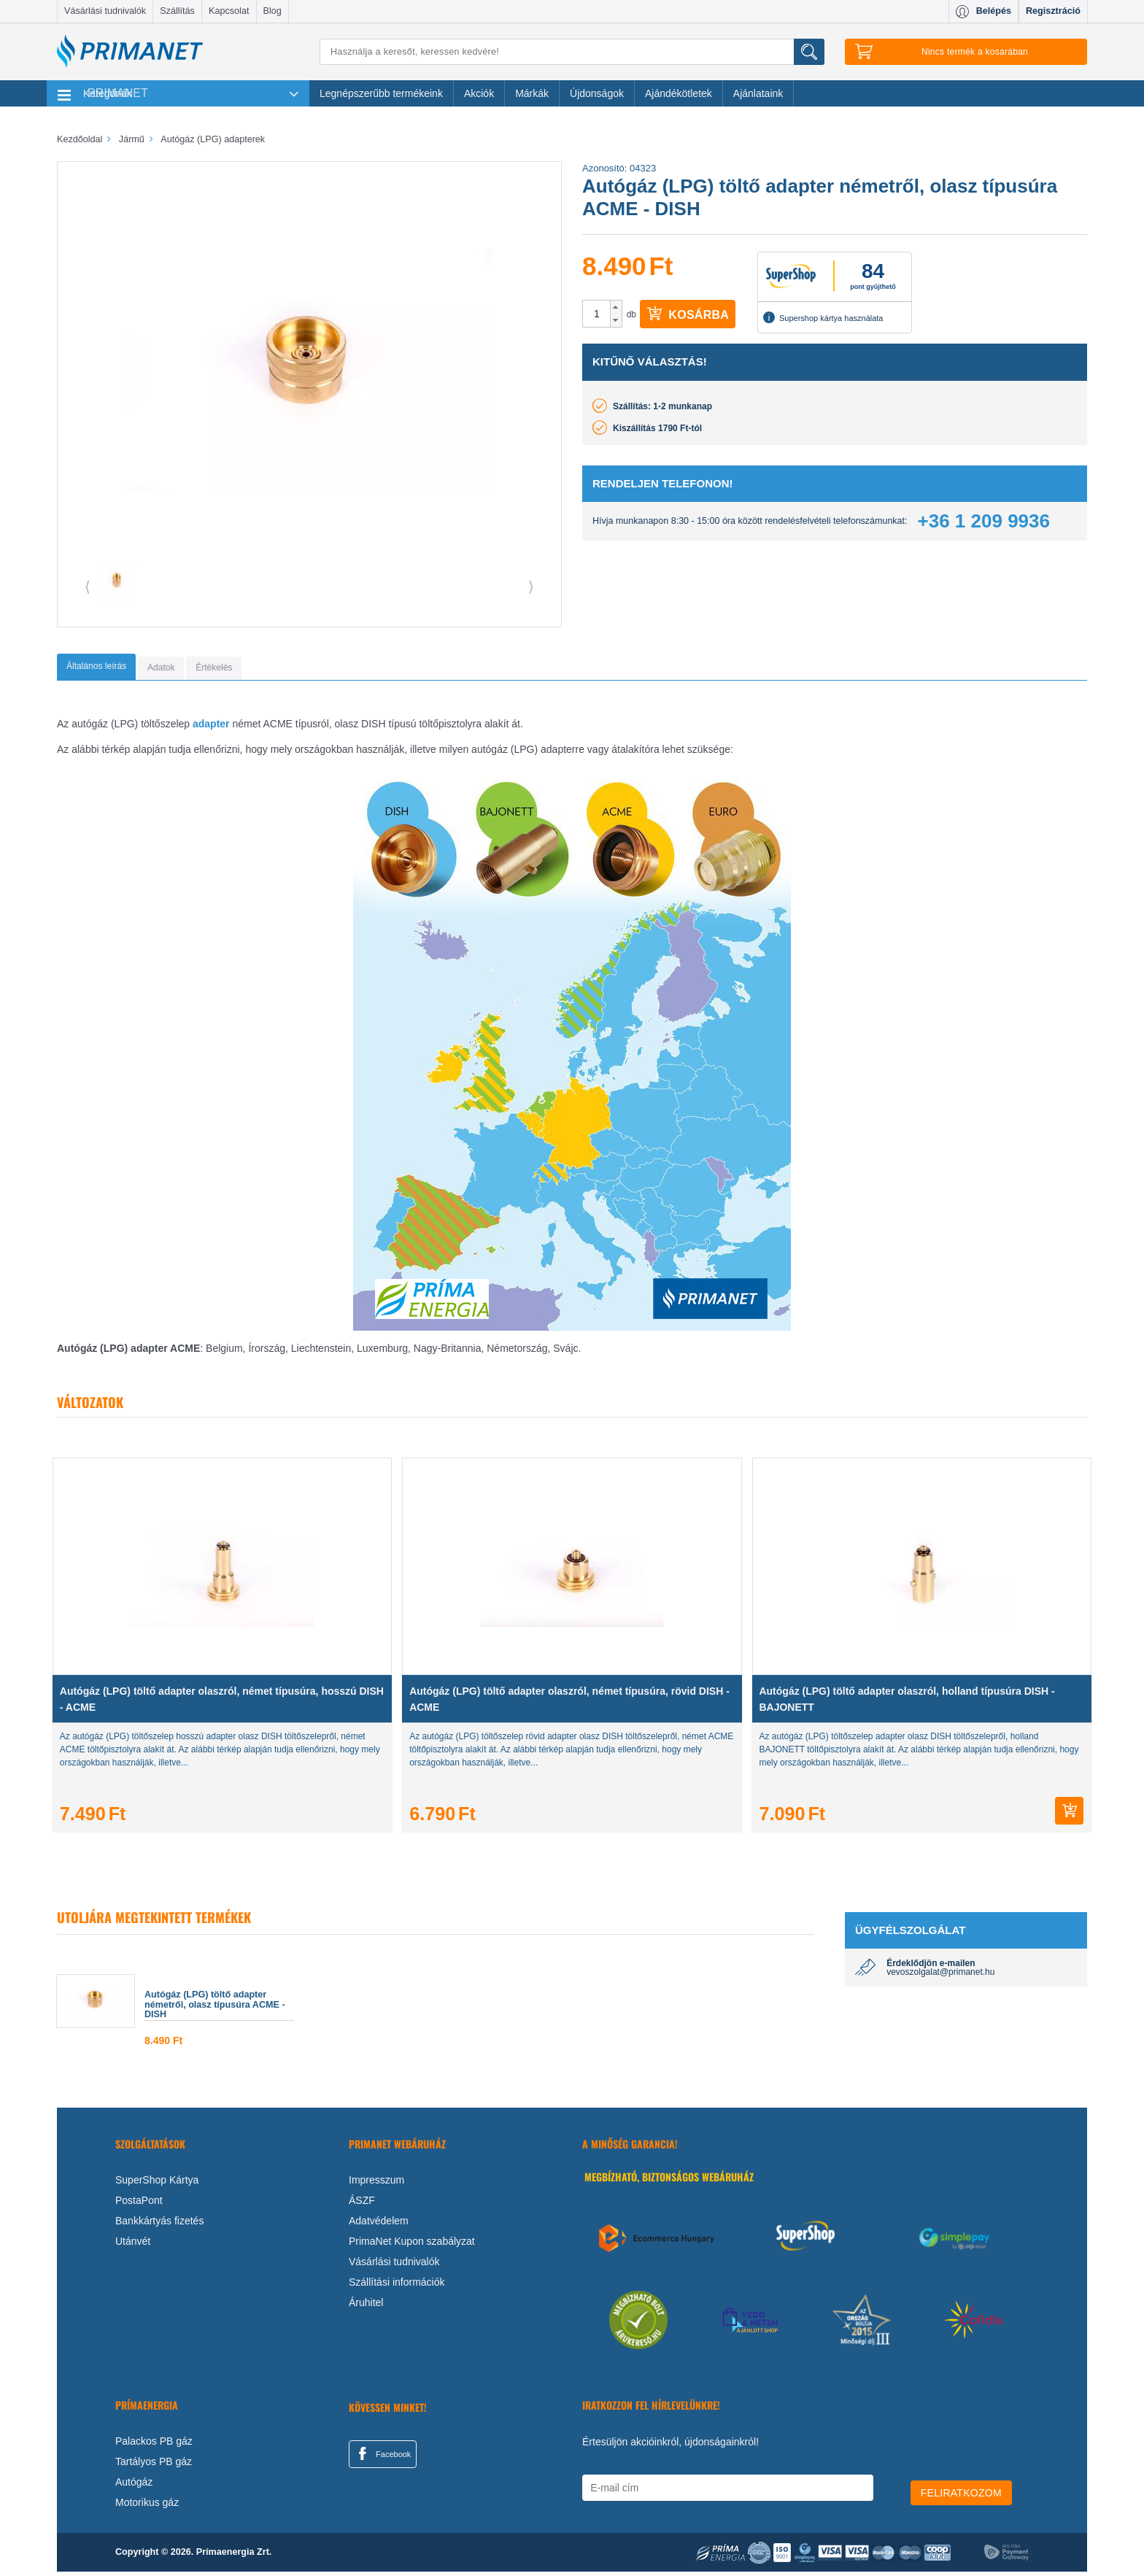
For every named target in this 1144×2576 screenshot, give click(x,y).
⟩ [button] (531, 587)
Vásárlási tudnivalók (105, 11)
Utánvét (132, 2245)
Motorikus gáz (147, 2507)
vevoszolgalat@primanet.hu (940, 1976)
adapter (211, 728)
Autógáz (133, 2486)
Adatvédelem (379, 2224)
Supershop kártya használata (823, 317)
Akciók (479, 93)
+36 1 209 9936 (984, 521)
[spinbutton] (597, 314)
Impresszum (376, 2183)
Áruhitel (366, 2306)
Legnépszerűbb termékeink (381, 93)
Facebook (382, 2457)
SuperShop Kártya (156, 2183)
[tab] (115, 669)
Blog (272, 11)
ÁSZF (362, 2204)
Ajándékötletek (678, 93)
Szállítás (177, 11)
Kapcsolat (229, 11)
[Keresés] (572, 52)
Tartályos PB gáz (153, 2466)
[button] (616, 307)
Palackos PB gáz (154, 2445)
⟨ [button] (87, 587)
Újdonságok (597, 93)
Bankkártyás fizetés (159, 2224)
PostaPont (139, 2204)
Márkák (532, 93)
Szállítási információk (397, 2285)
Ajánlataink (758, 93)
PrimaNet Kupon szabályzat (412, 2245)
